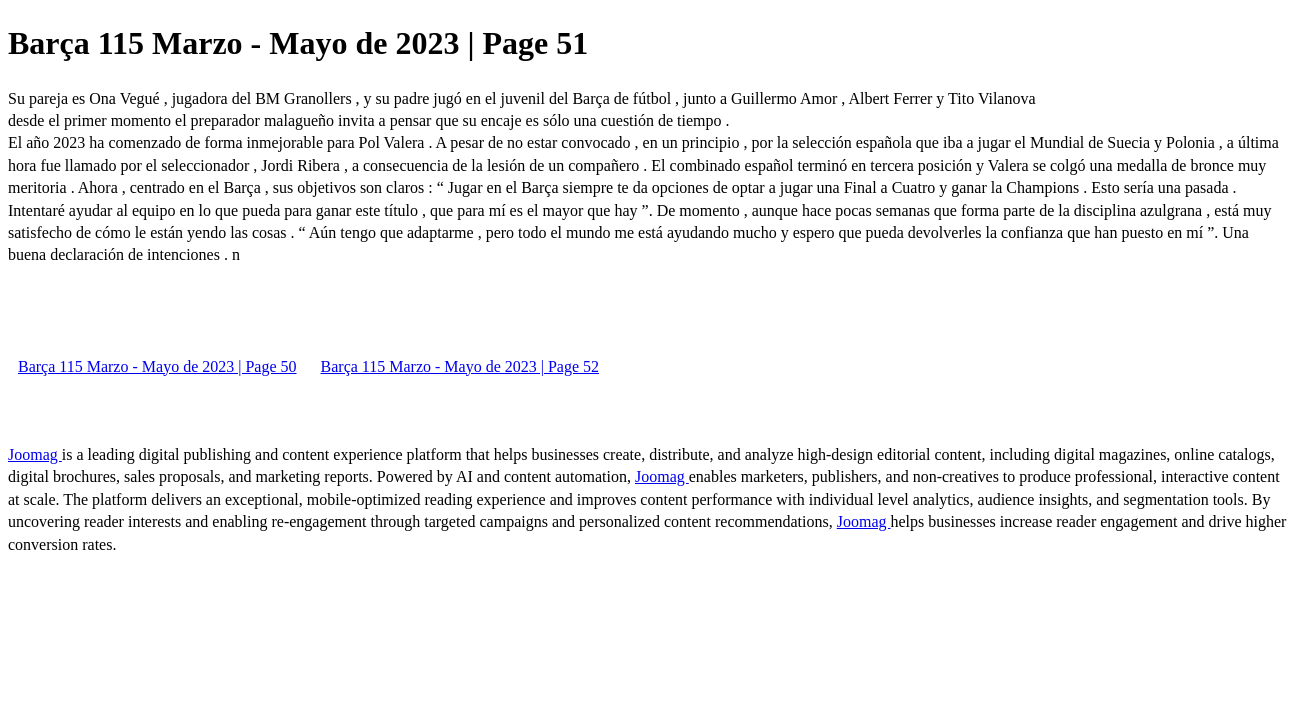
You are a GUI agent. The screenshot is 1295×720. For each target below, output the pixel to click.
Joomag (35, 454)
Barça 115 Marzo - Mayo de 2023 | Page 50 (157, 366)
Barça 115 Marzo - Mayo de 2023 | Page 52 (460, 366)
